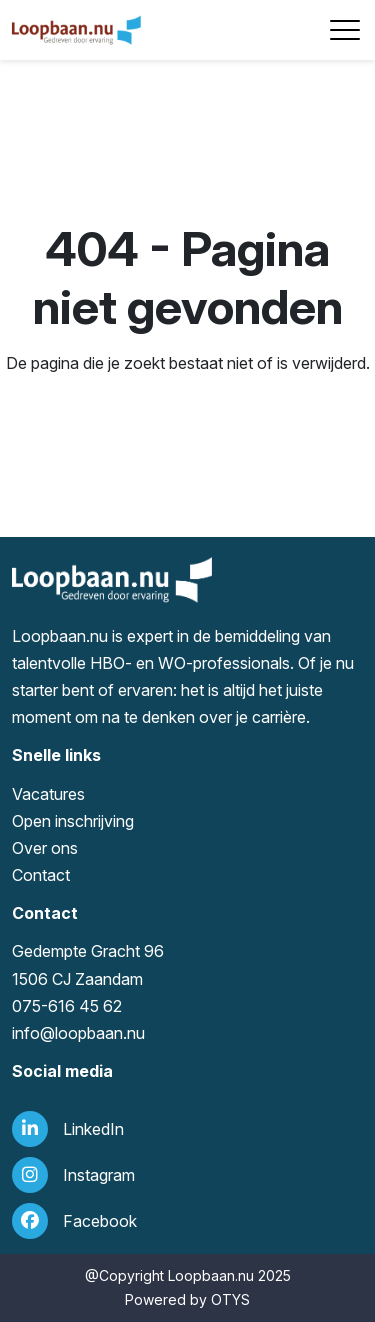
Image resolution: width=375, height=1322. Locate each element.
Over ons (45, 848)
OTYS (230, 1299)
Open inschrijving (73, 821)
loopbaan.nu (100, 1033)
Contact (41, 875)
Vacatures (48, 794)
